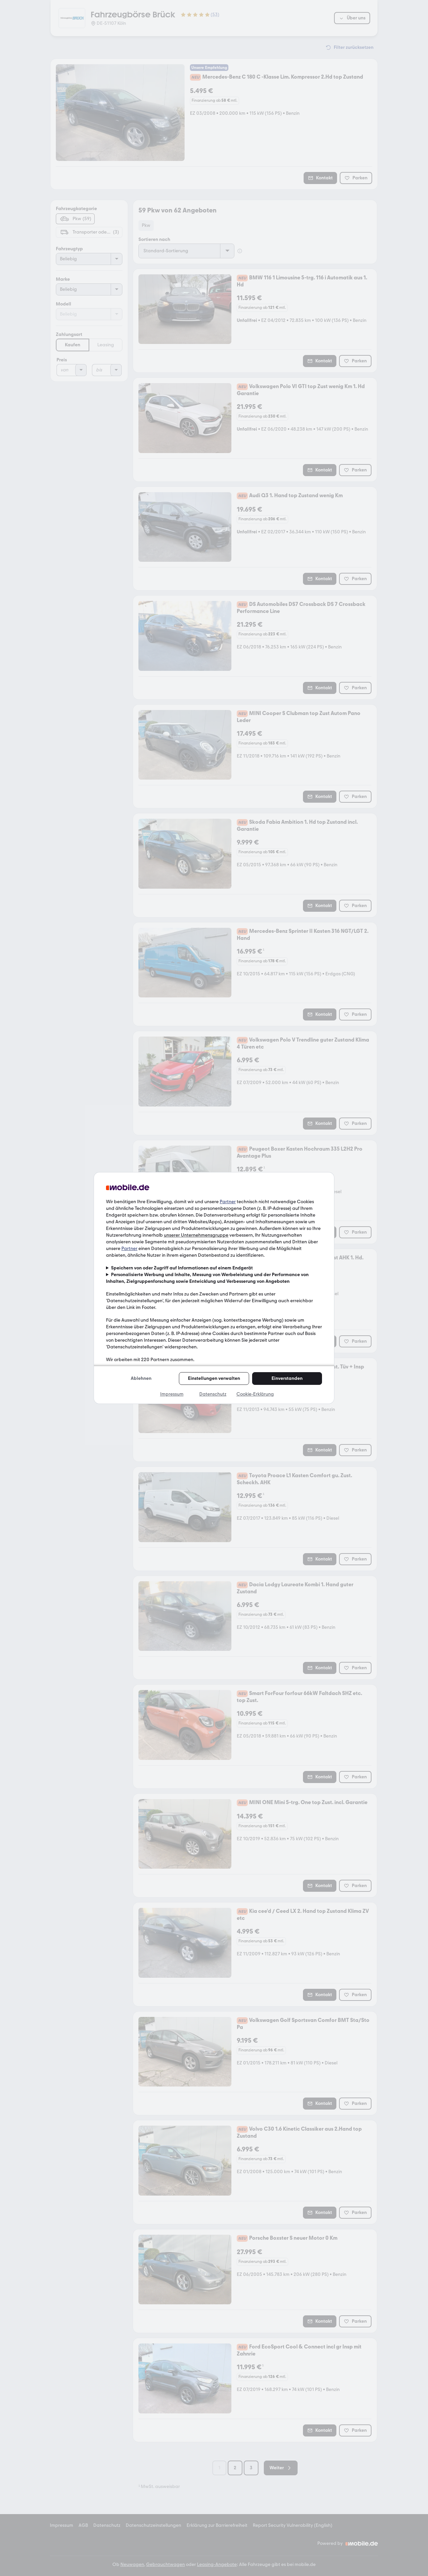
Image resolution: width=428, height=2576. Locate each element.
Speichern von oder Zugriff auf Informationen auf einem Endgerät (182, 1268)
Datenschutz (212, 1394)
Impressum (172, 1394)
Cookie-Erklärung (255, 1394)
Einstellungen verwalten (214, 1378)
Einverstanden (287, 1378)
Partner (228, 1202)
